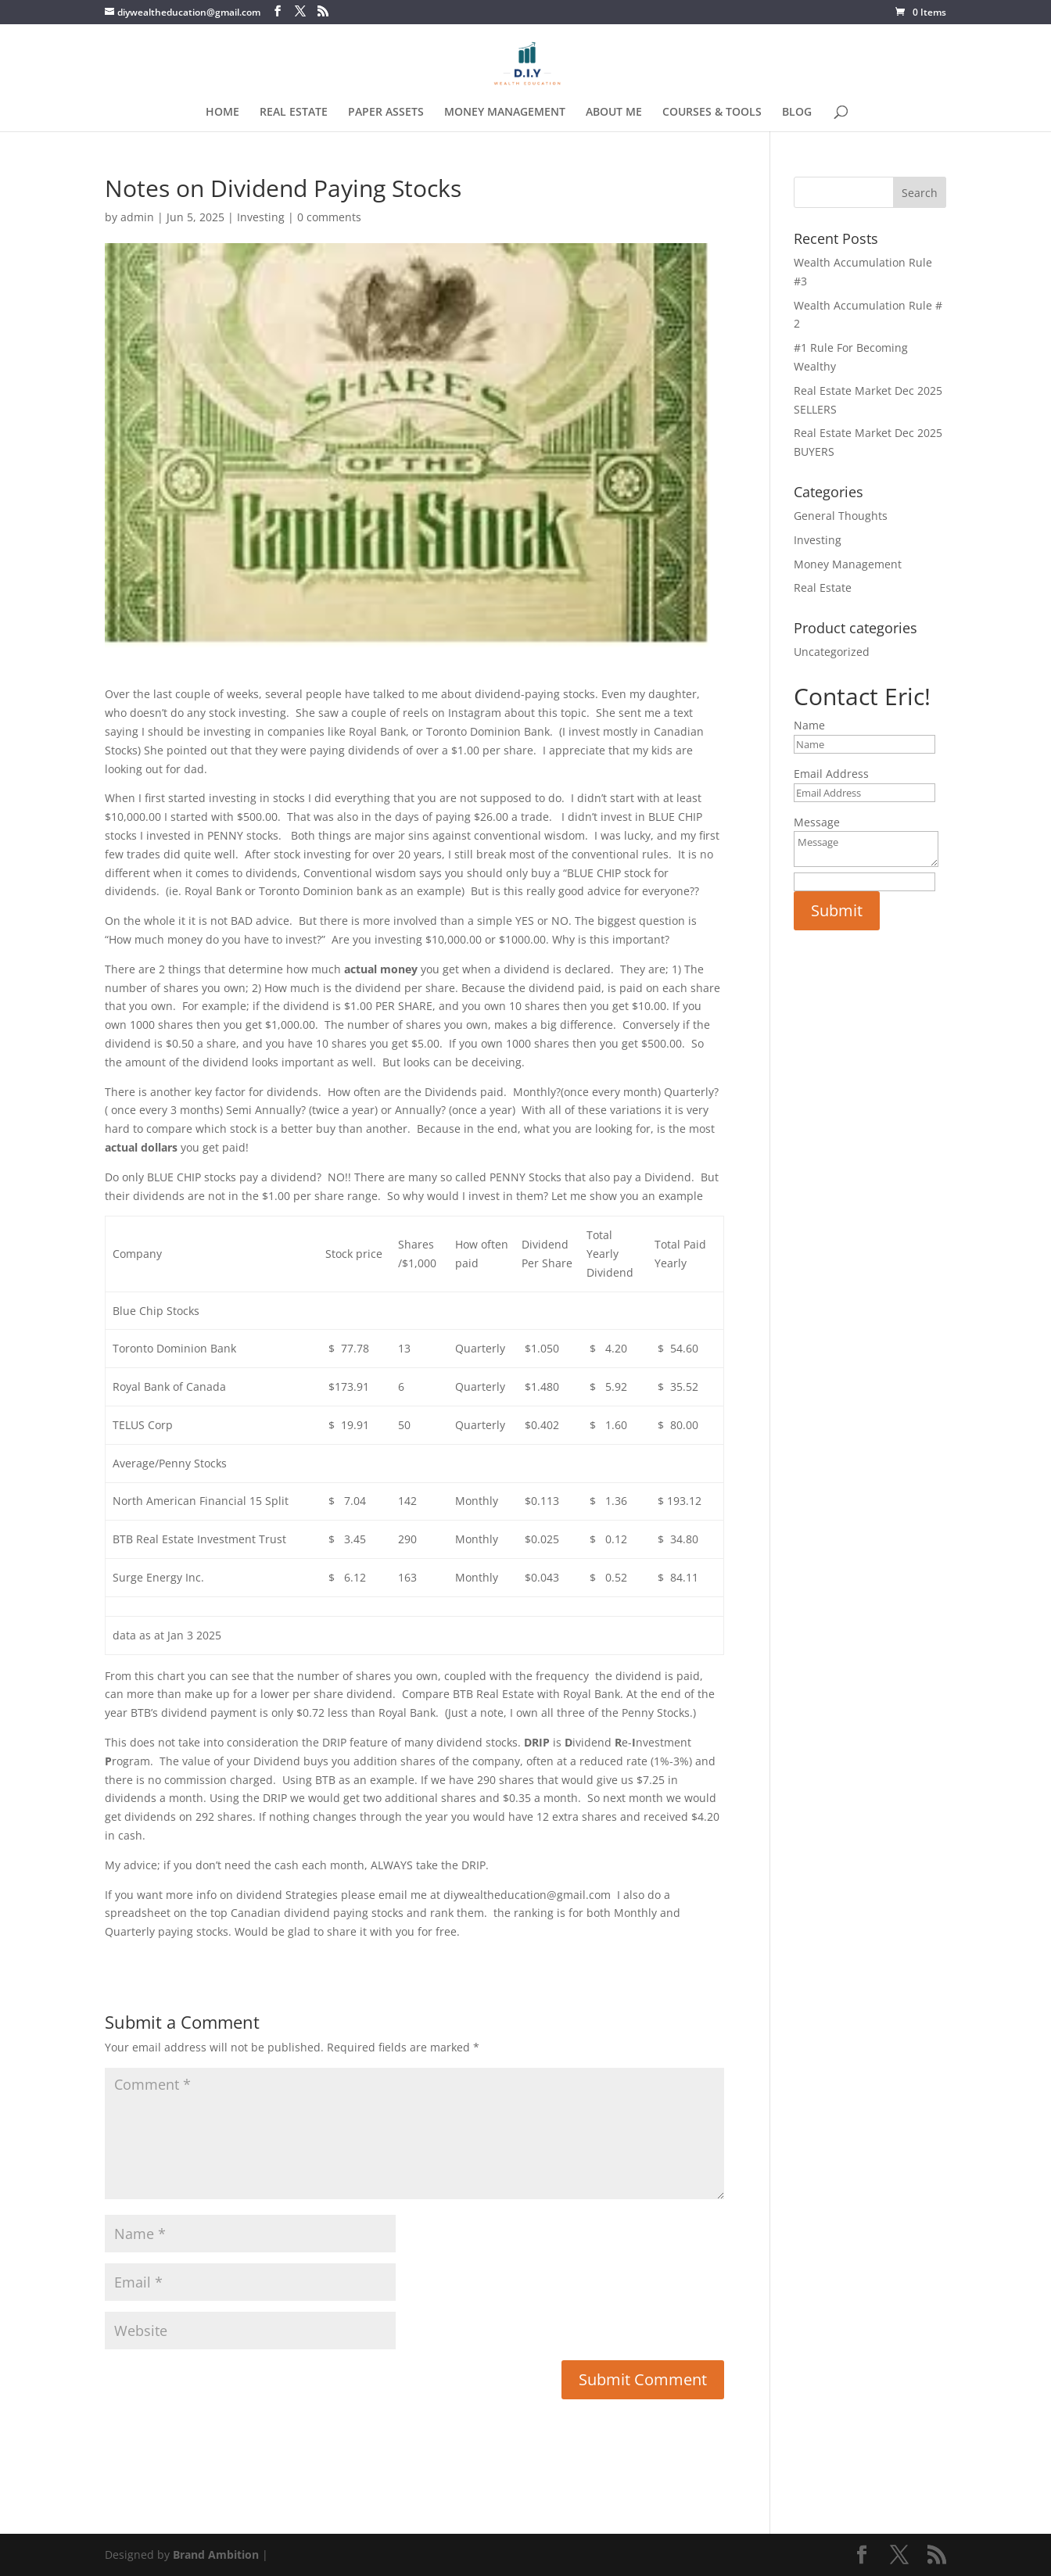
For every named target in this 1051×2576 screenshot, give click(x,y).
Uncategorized (832, 651)
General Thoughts (841, 515)
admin (137, 217)
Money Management (848, 564)
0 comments (329, 217)
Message (817, 822)
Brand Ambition (216, 2554)
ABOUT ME (614, 112)
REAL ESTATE (294, 112)
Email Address (831, 773)
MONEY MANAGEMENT (504, 112)
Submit (837, 910)
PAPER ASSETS (386, 112)
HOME (222, 112)
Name (809, 725)
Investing (261, 217)
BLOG (797, 112)
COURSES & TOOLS (712, 112)
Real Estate (823, 587)
